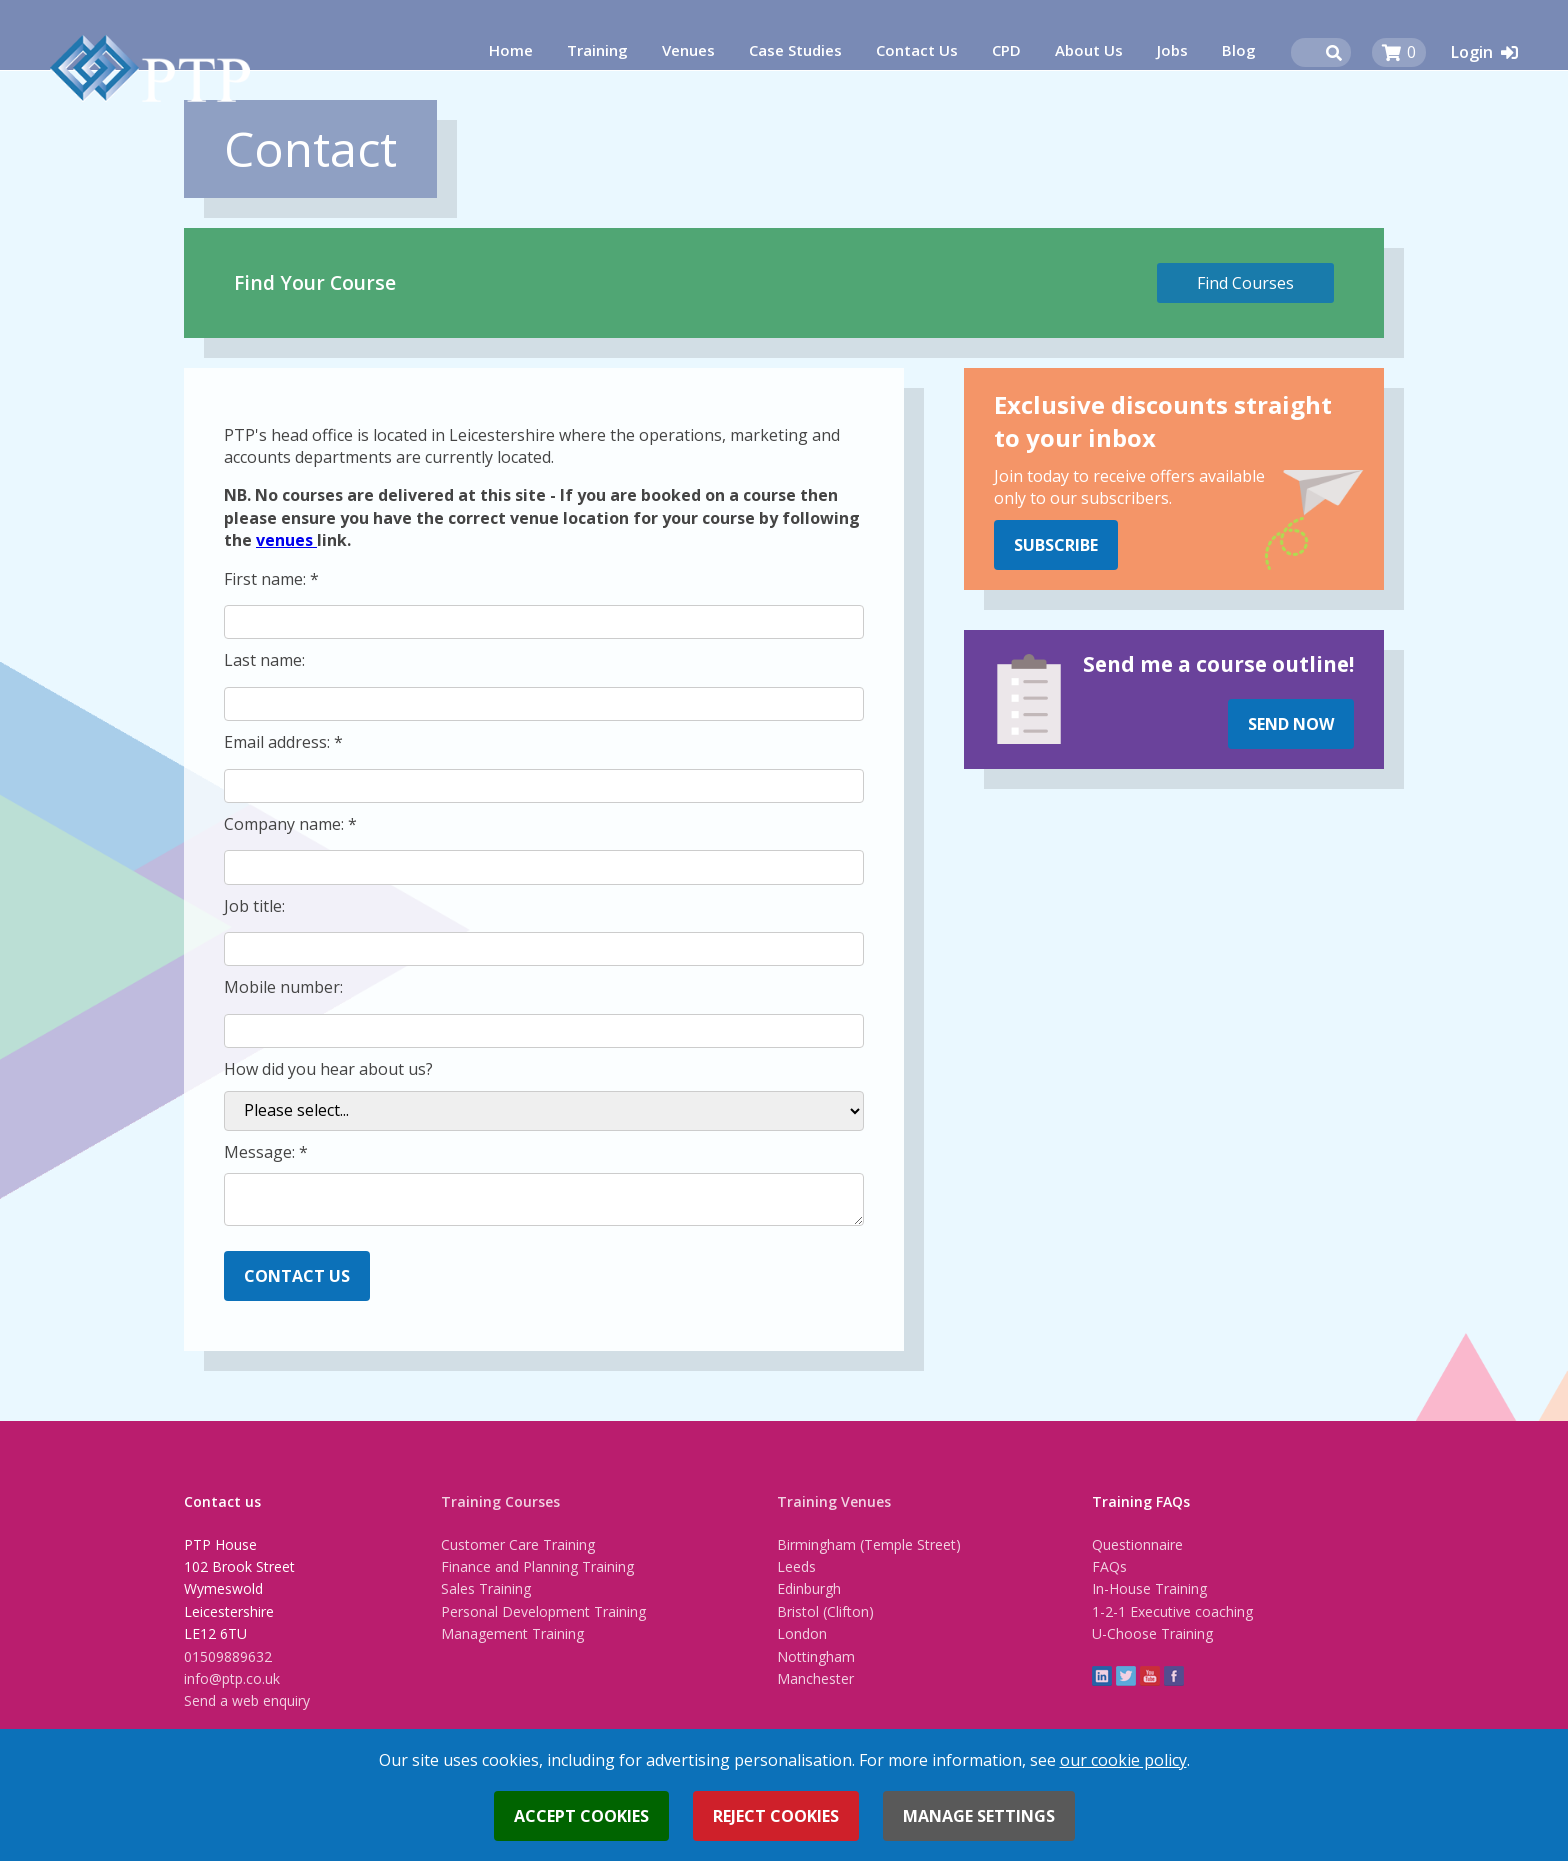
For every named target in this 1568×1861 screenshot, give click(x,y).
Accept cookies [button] (581, 1816)
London (802, 1633)
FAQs (1109, 1566)
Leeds (796, 1566)
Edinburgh (809, 1588)
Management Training (512, 1633)
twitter (1126, 1676)
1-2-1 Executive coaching (1172, 1611)
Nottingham (816, 1656)
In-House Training (1149, 1588)
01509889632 (228, 1656)
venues (286, 540)
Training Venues (834, 1501)
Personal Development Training (543, 1611)
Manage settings (979, 1816)
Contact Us (917, 50)
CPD (1006, 50)
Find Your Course (315, 282)
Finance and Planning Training (537, 1566)
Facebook (1174, 1676)
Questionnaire (1137, 1544)
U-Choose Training (1152, 1633)
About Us (1089, 50)
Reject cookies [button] (776, 1816)
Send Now (1291, 724)
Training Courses (500, 1501)
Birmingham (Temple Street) (869, 1544)
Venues (688, 50)
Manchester (815, 1678)
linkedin (1102, 1676)
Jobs (1172, 50)
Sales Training (486, 1588)
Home (511, 50)
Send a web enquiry (247, 1700)
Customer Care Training (518, 1544)
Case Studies (795, 50)
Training (597, 50)
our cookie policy (1123, 1760)
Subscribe (1056, 545)
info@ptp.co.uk (232, 1678)
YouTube (1150, 1676)
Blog (1239, 50)
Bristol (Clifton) (825, 1611)
